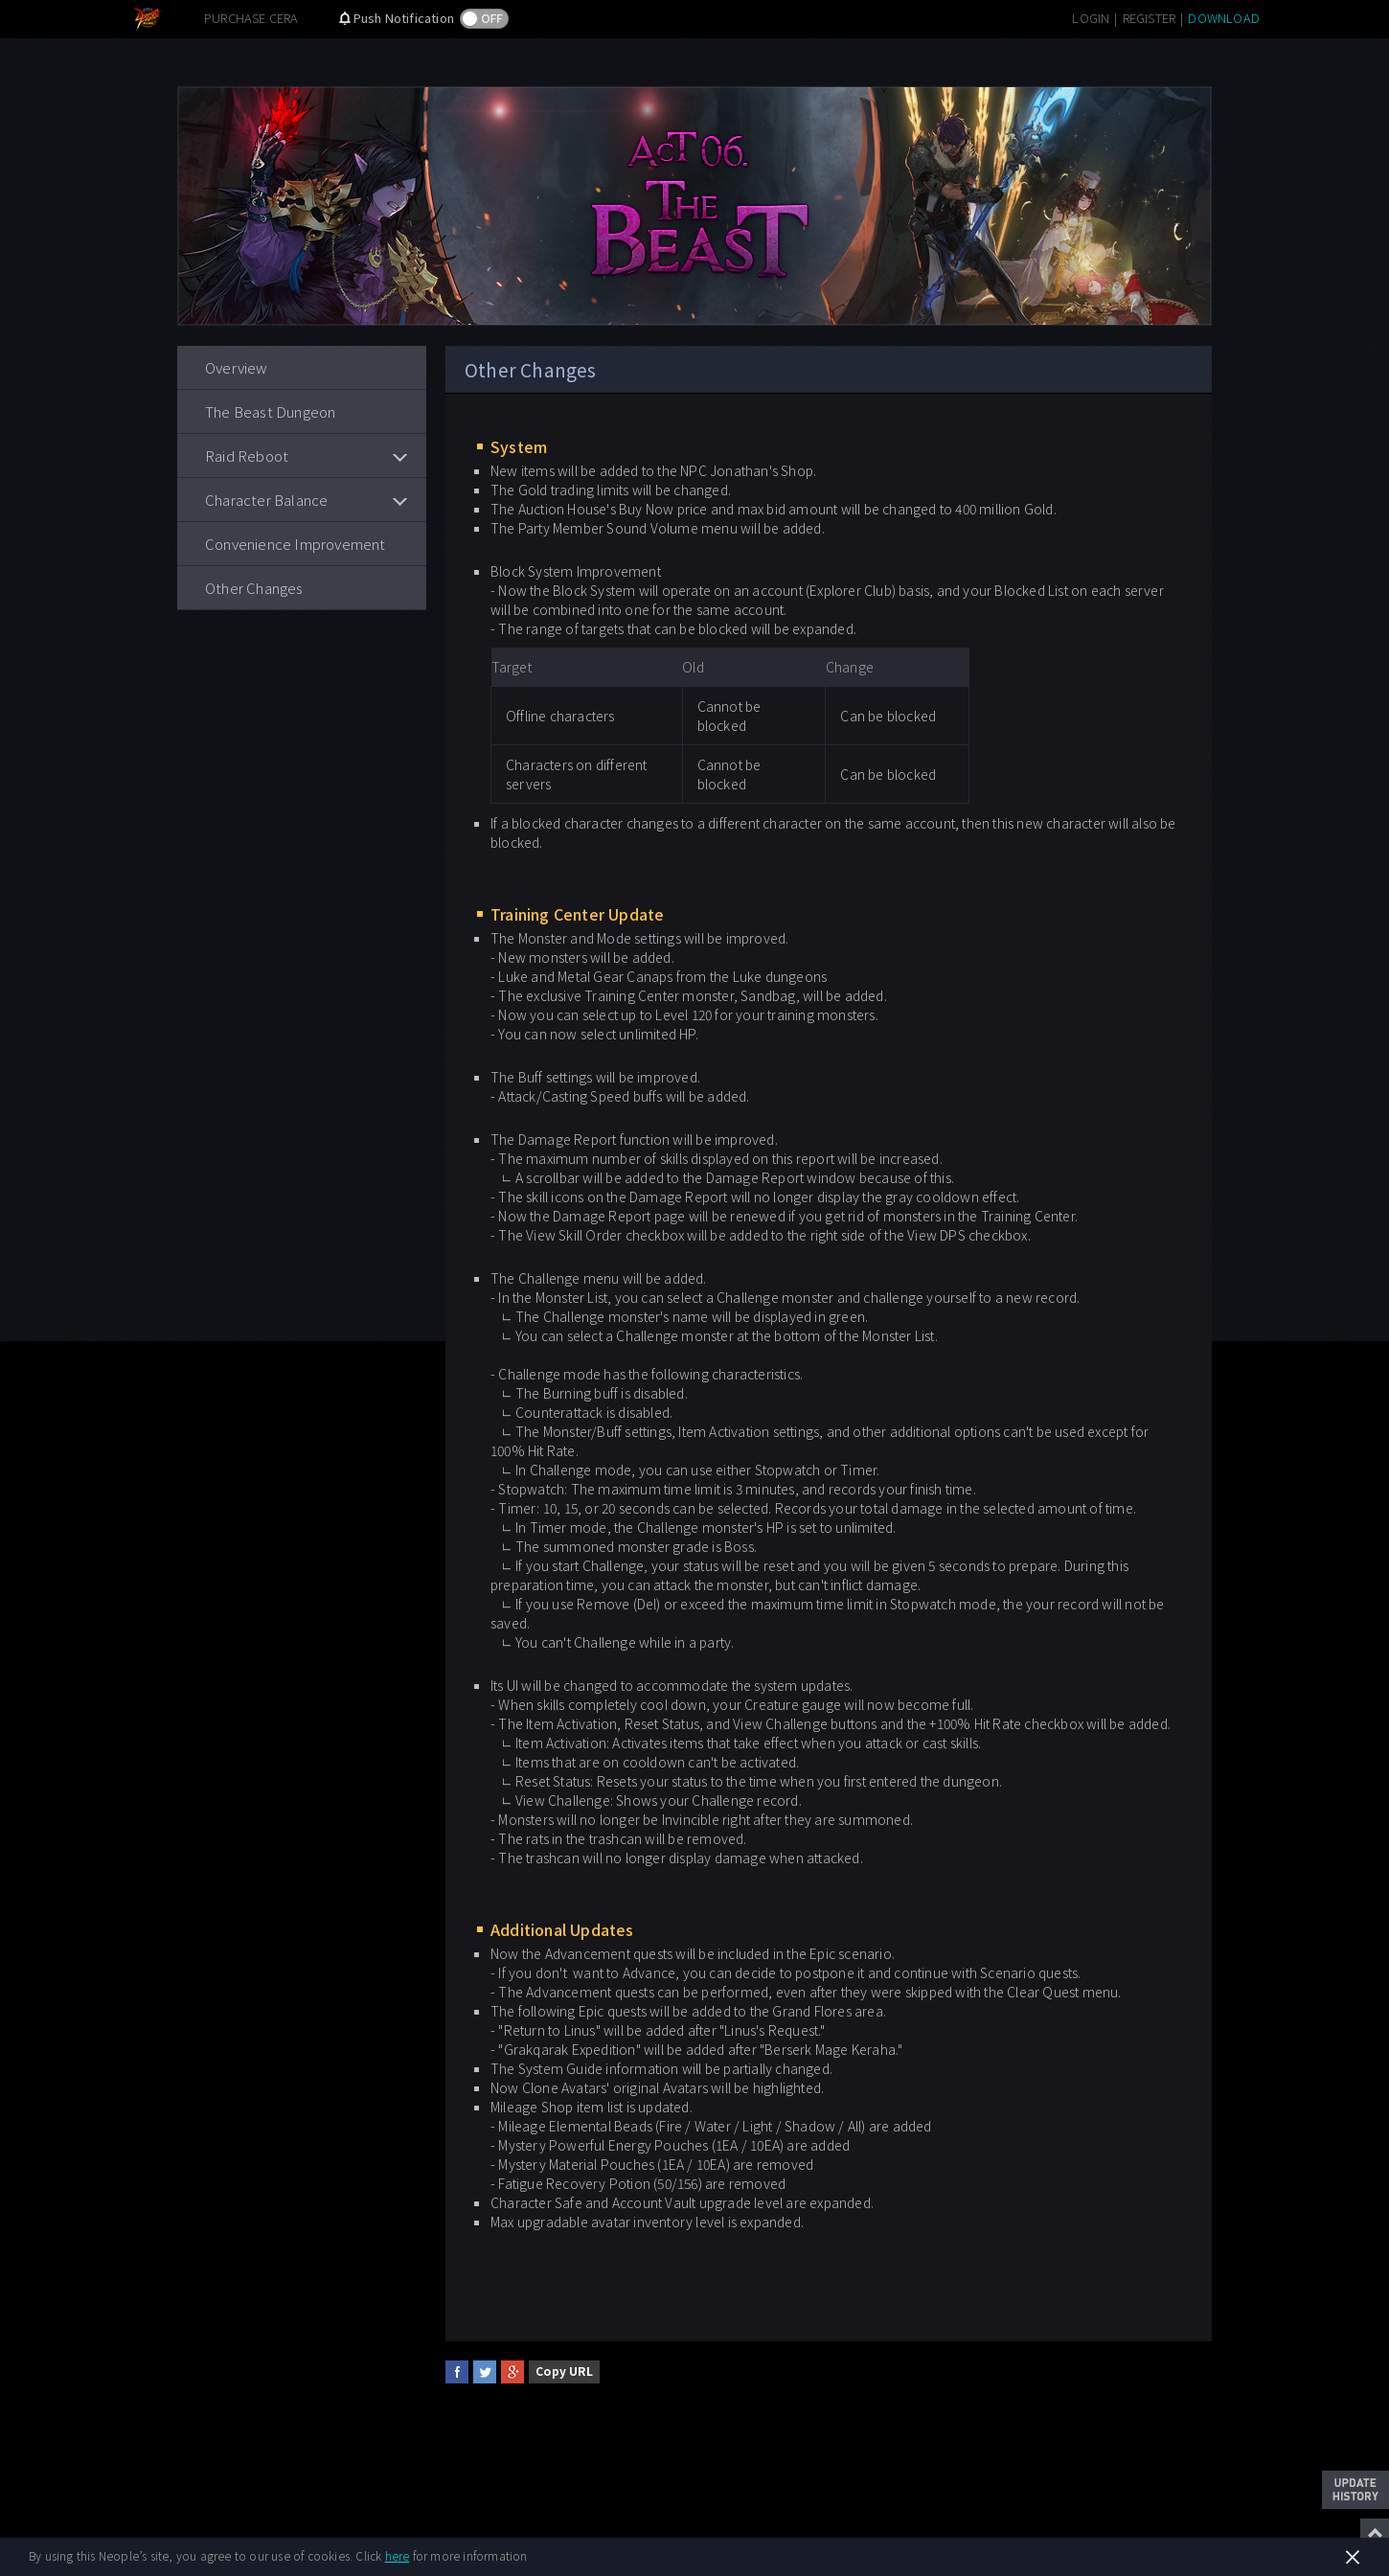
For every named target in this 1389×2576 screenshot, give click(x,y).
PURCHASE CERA (251, 18)
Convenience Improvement (295, 544)
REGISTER (1149, 18)
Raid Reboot (246, 455)
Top (1374, 2533)
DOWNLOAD (1224, 18)
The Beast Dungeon (270, 411)
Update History (1355, 2490)
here (397, 2555)
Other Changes (254, 588)
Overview (236, 367)
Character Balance (266, 500)
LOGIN (1090, 18)
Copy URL (564, 2370)
